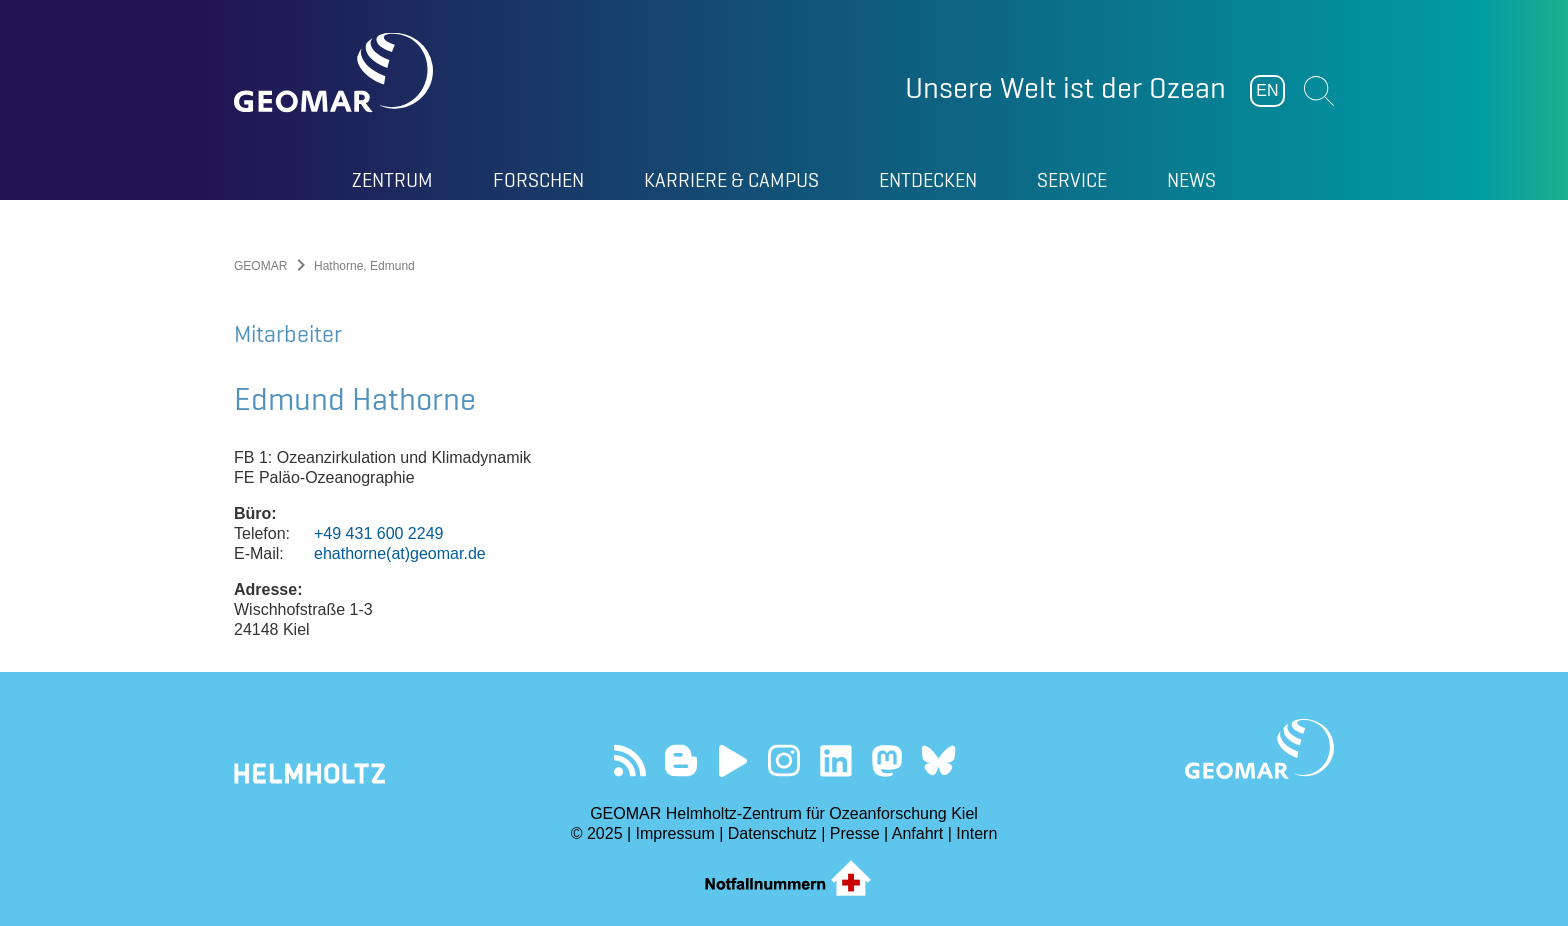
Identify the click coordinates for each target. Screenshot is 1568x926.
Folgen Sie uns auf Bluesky (938, 760)
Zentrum (392, 180)
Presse (855, 833)
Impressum (675, 833)
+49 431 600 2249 (378, 533)
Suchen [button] (1319, 91)
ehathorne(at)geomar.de (400, 553)
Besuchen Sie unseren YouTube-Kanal (732, 760)
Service (1072, 180)
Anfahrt (918, 833)
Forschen (538, 180)
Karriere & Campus (731, 180)
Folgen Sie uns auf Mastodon (886, 760)
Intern (976, 833)
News (1191, 180)
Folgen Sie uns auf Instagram (784, 760)
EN (1267, 90)
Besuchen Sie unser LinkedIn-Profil (835, 760)
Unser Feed (629, 760)
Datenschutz (772, 833)
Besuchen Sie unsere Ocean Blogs (681, 760)
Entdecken (928, 180)
